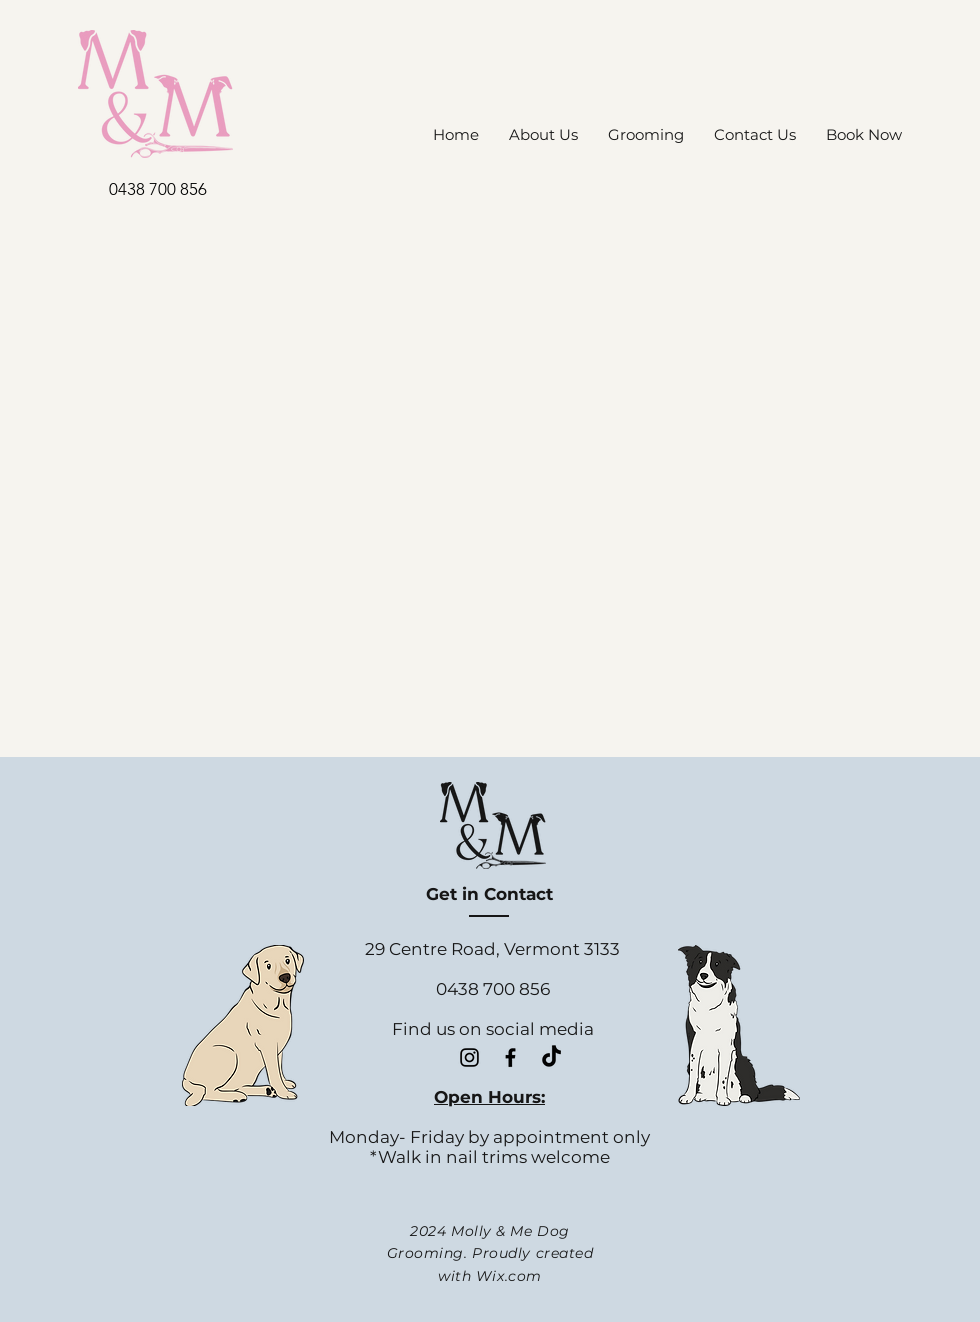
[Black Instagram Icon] (469, 1057)
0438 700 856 (158, 189)
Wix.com (509, 1276)
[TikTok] (551, 1057)
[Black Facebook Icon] (510, 1057)
